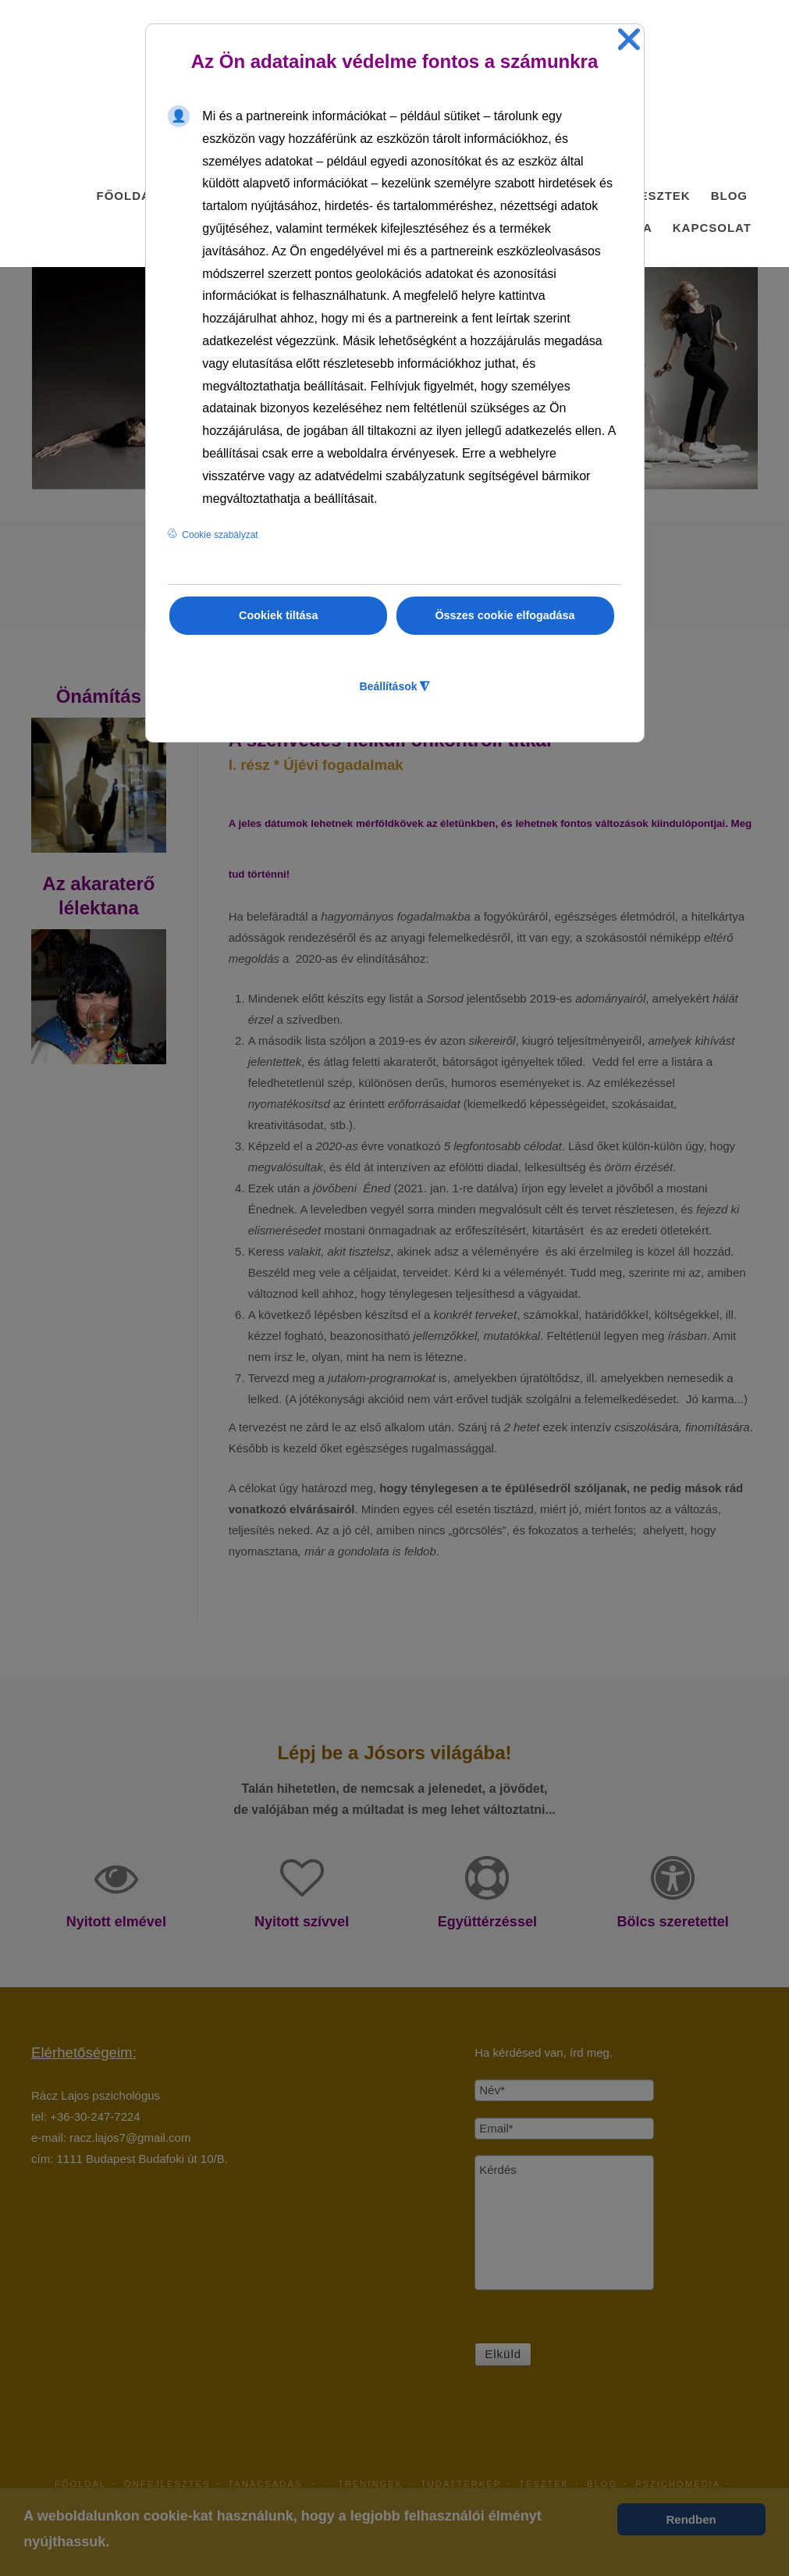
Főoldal (127, 195)
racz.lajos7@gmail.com (129, 2137)
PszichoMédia (677, 2484)
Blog (729, 195)
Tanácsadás (274, 2484)
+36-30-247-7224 (95, 2116)
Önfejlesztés (167, 2484)
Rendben (691, 2519)
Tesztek (660, 195)
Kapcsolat (712, 227)
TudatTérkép (461, 2484)
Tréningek (370, 2484)
